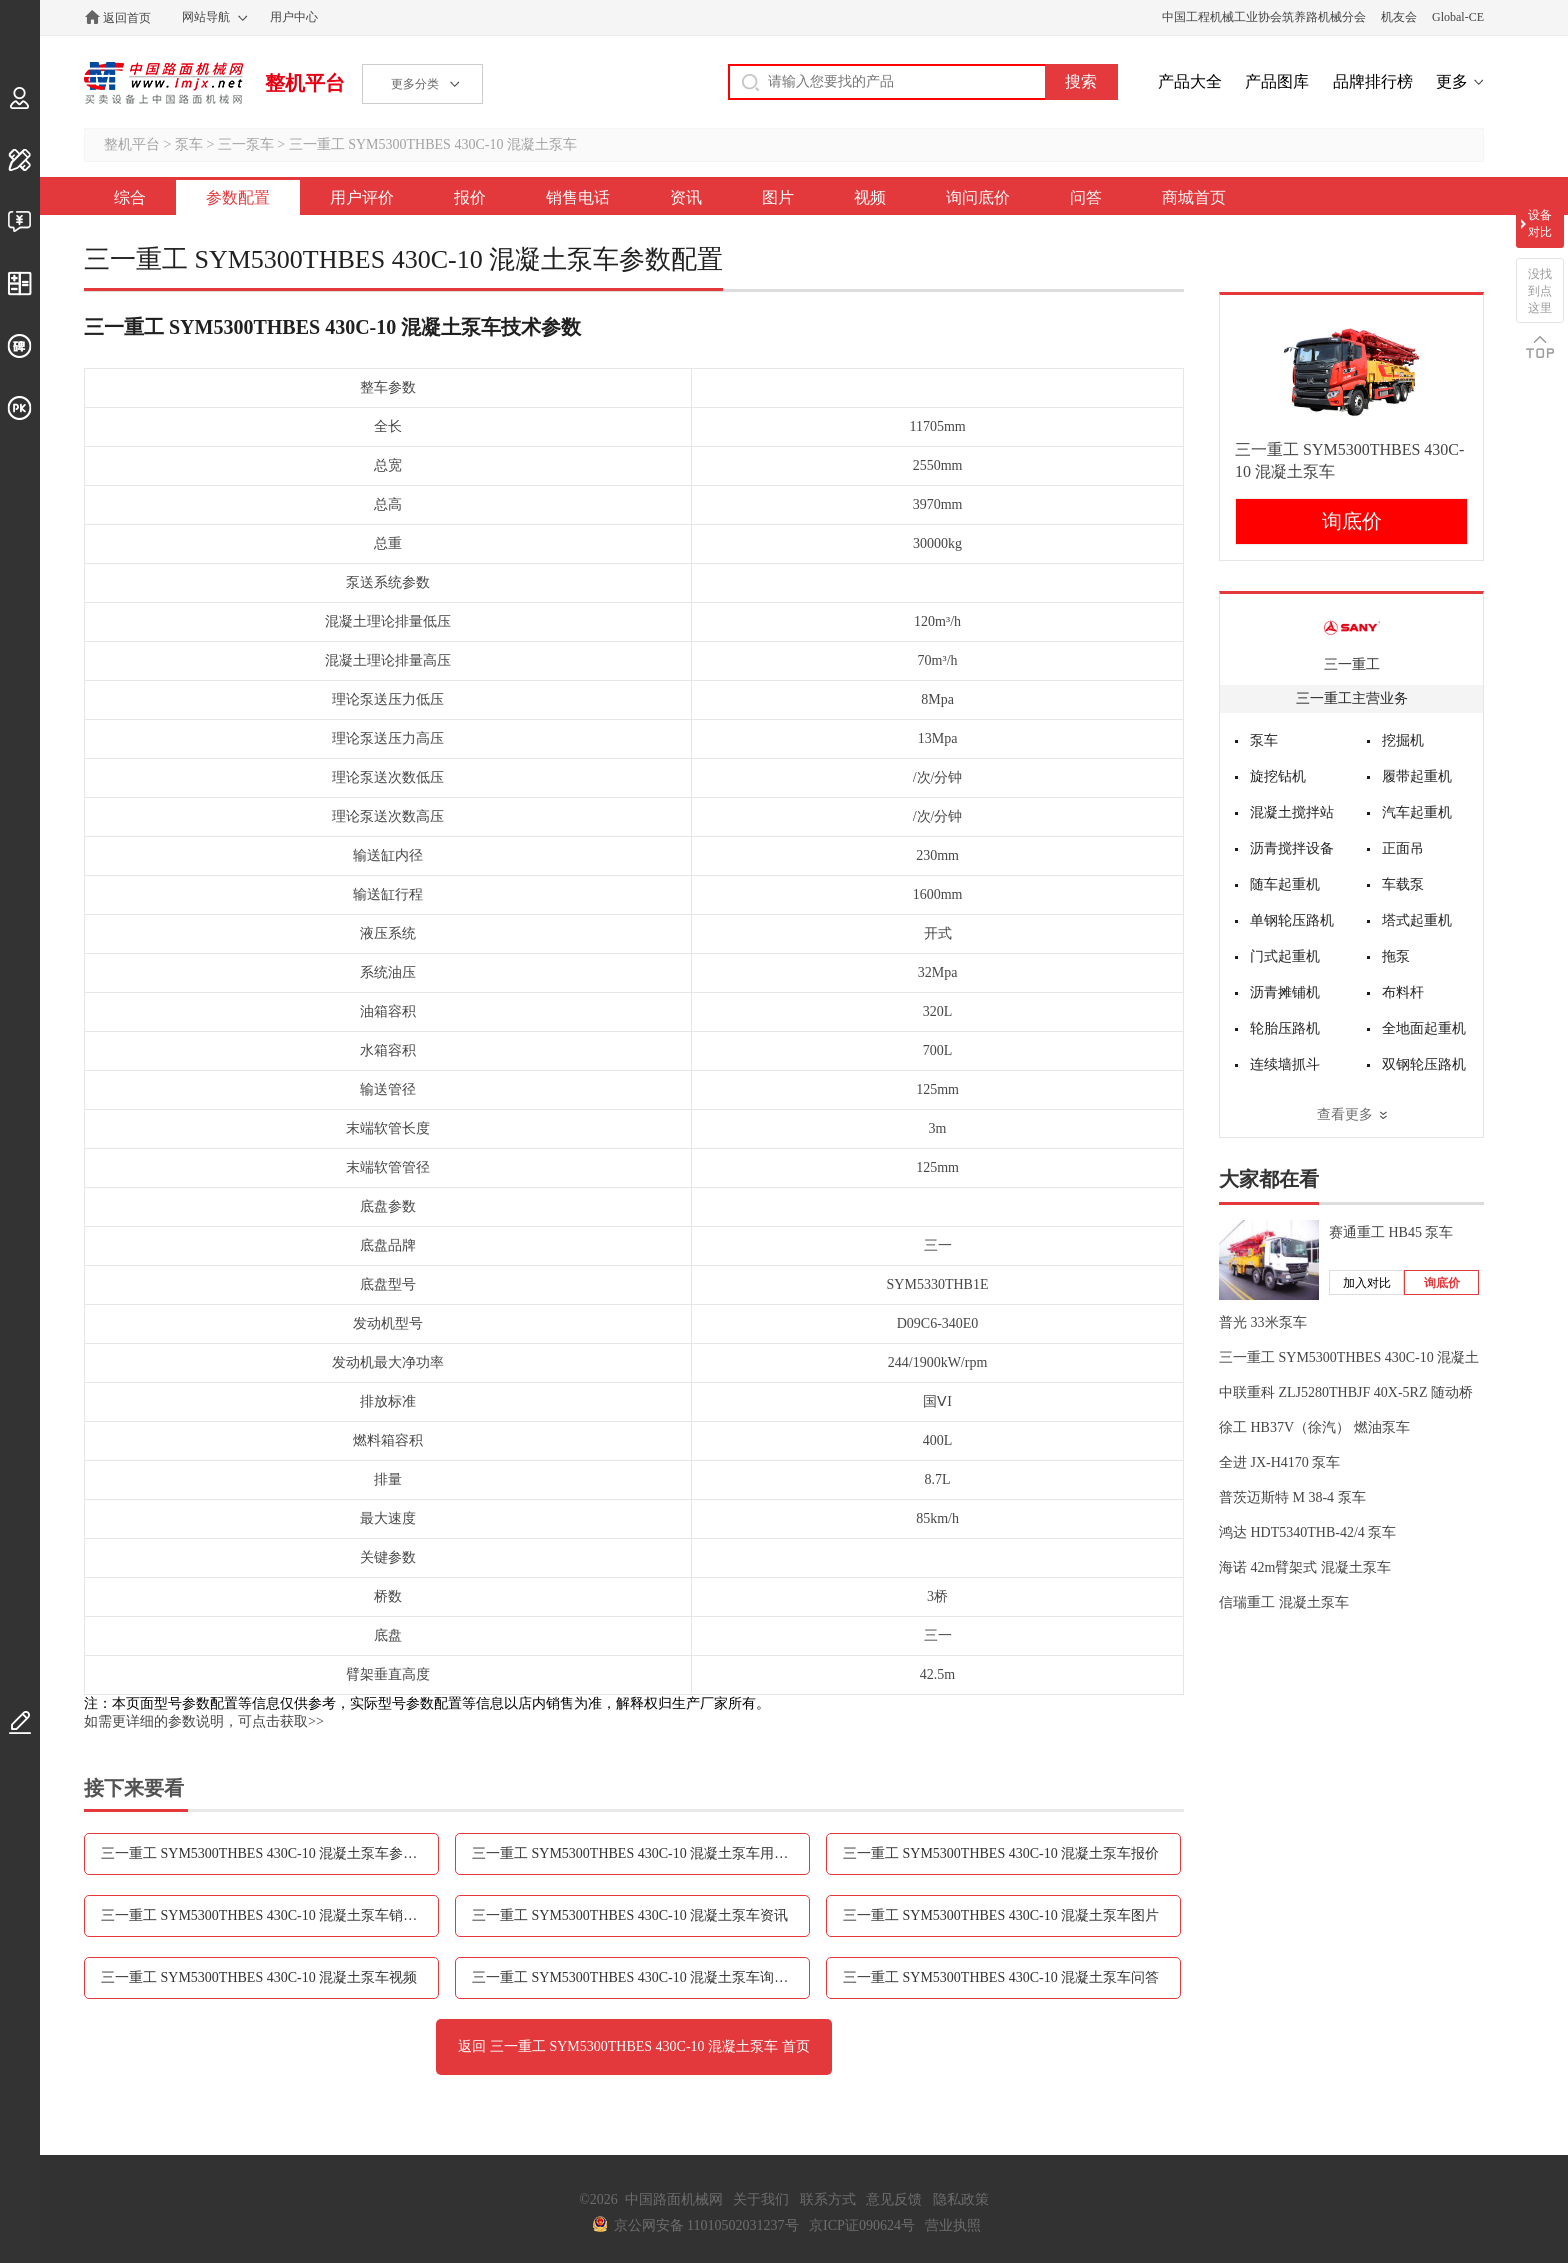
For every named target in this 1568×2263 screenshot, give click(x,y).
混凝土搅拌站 (1292, 812)
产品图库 (1277, 81)
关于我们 (761, 2199)
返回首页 (127, 18)
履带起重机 (1417, 776)
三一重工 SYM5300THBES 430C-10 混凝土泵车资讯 (630, 1915)
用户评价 (362, 197)
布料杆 (1403, 992)
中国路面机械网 (163, 83)
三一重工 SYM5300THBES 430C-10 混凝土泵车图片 (1001, 1915)
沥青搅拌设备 (1292, 848)
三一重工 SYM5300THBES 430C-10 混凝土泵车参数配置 (270, 1853)
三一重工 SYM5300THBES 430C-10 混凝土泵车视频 (259, 1977)
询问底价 (978, 197)
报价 (470, 197)
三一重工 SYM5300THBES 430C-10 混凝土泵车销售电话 (270, 1915)
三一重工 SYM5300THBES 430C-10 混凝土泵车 (433, 144)
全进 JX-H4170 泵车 (1279, 1462)
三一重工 (1352, 664)
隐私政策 (961, 2199)
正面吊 (1403, 848)
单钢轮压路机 (1292, 920)
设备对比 (1540, 223)
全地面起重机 (1424, 1028)
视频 (870, 197)
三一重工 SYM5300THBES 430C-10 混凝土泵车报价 (1001, 1853)
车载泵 (1403, 884)
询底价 (1352, 521)
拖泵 (1396, 956)
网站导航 (206, 17)
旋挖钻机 (1278, 776)
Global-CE (1458, 17)
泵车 (189, 144)
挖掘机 (1403, 740)
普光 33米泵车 (1263, 1322)
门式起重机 (1285, 956)
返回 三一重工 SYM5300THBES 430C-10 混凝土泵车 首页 (633, 2046)
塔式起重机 (1417, 920)
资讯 (686, 197)
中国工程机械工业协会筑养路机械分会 (1264, 17)
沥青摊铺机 (1285, 992)
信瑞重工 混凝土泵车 (1284, 1602)
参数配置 (238, 197)
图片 (778, 197)
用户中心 (294, 17)
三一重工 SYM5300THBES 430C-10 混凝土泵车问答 (1001, 1977)
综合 (130, 197)
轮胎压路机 (1285, 1028)
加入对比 (1367, 1283)
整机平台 (305, 83)
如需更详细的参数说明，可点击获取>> (204, 1721)
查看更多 (1345, 1114)
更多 (1452, 81)
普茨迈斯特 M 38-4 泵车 (1292, 1497)
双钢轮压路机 (1424, 1064)
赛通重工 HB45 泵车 (1391, 1232)
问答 (1086, 197)
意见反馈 (894, 2199)
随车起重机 (1285, 884)
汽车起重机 (1417, 812)
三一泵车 (246, 144)
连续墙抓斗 (1285, 1064)
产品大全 (1190, 81)
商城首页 (1194, 197)
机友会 (1399, 17)
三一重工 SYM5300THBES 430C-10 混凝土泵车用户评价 (641, 1853)
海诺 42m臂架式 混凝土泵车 (1305, 1567)
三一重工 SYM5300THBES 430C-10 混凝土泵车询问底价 (641, 1977)
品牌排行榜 (1373, 81)
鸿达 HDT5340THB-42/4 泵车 (1307, 1532)
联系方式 (828, 2199)
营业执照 (953, 2225)
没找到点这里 (1540, 291)
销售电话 (578, 197)
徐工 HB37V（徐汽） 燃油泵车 (1314, 1427)
